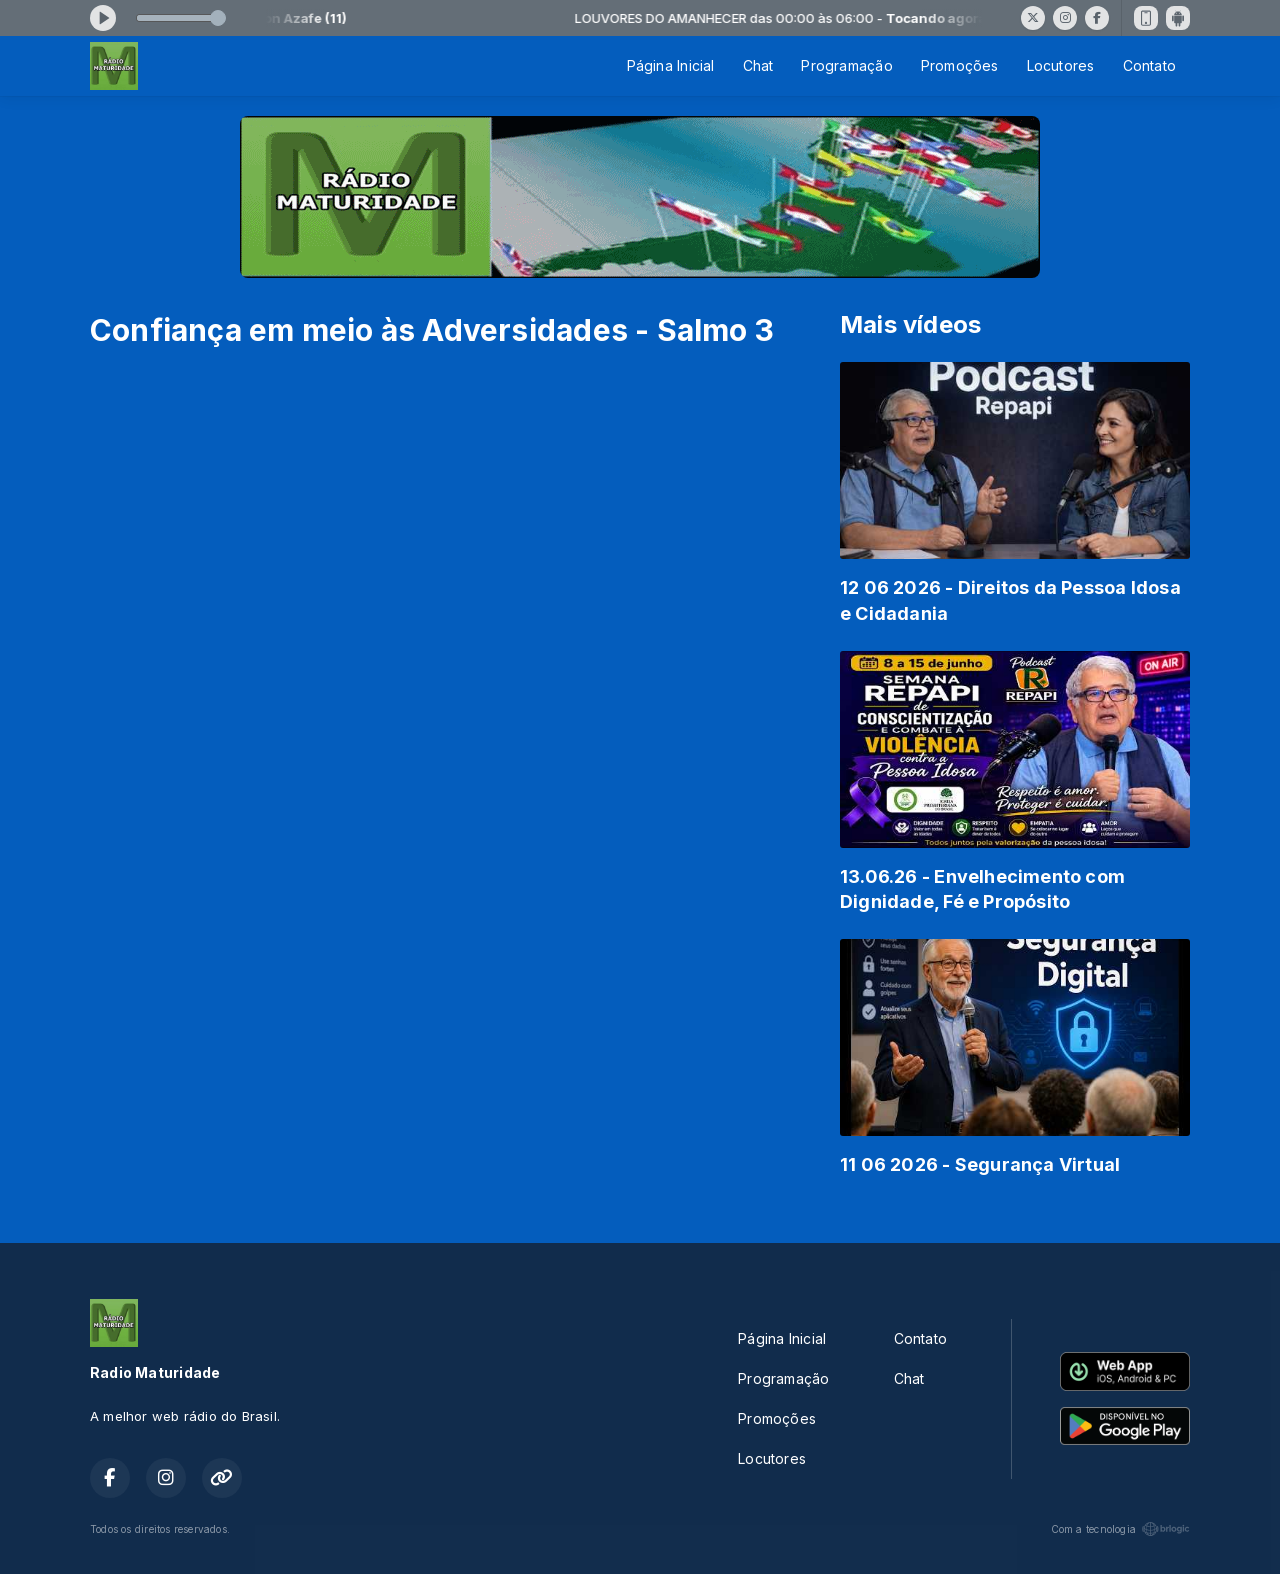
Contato (1149, 65)
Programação (846, 65)
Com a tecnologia (1120, 1529)
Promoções (960, 65)
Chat (758, 65)
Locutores (1061, 65)
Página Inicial (671, 65)
